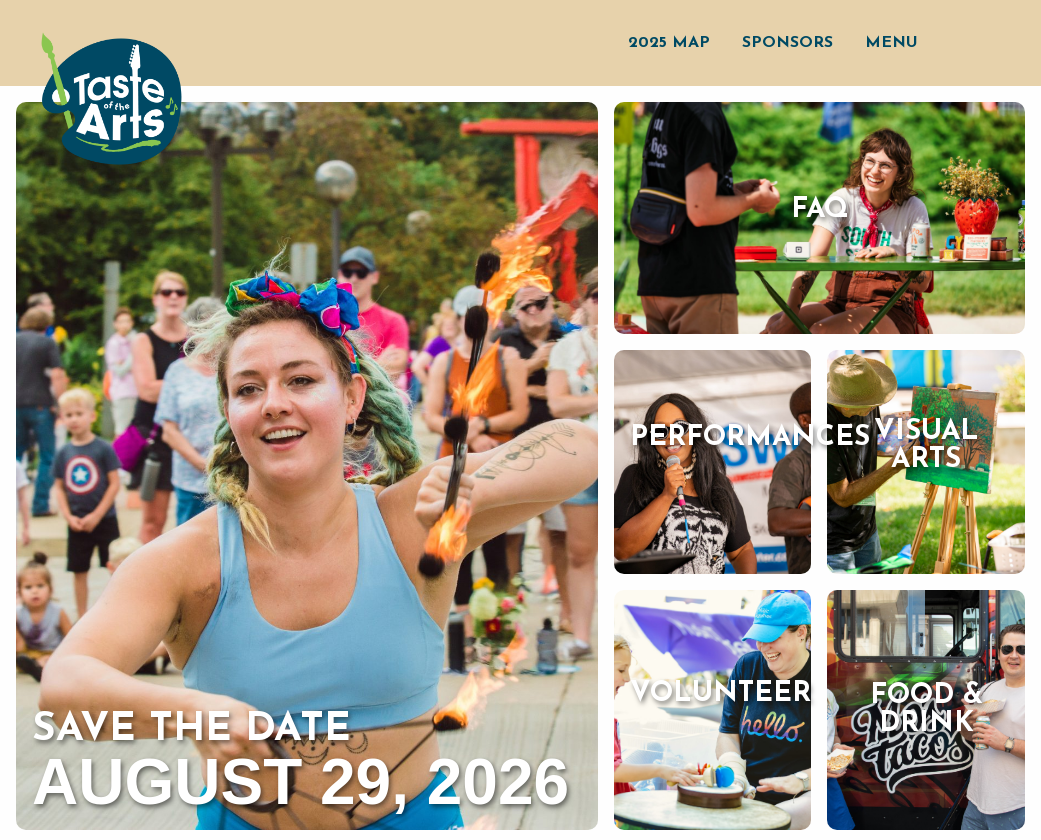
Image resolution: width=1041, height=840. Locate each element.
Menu (891, 43)
